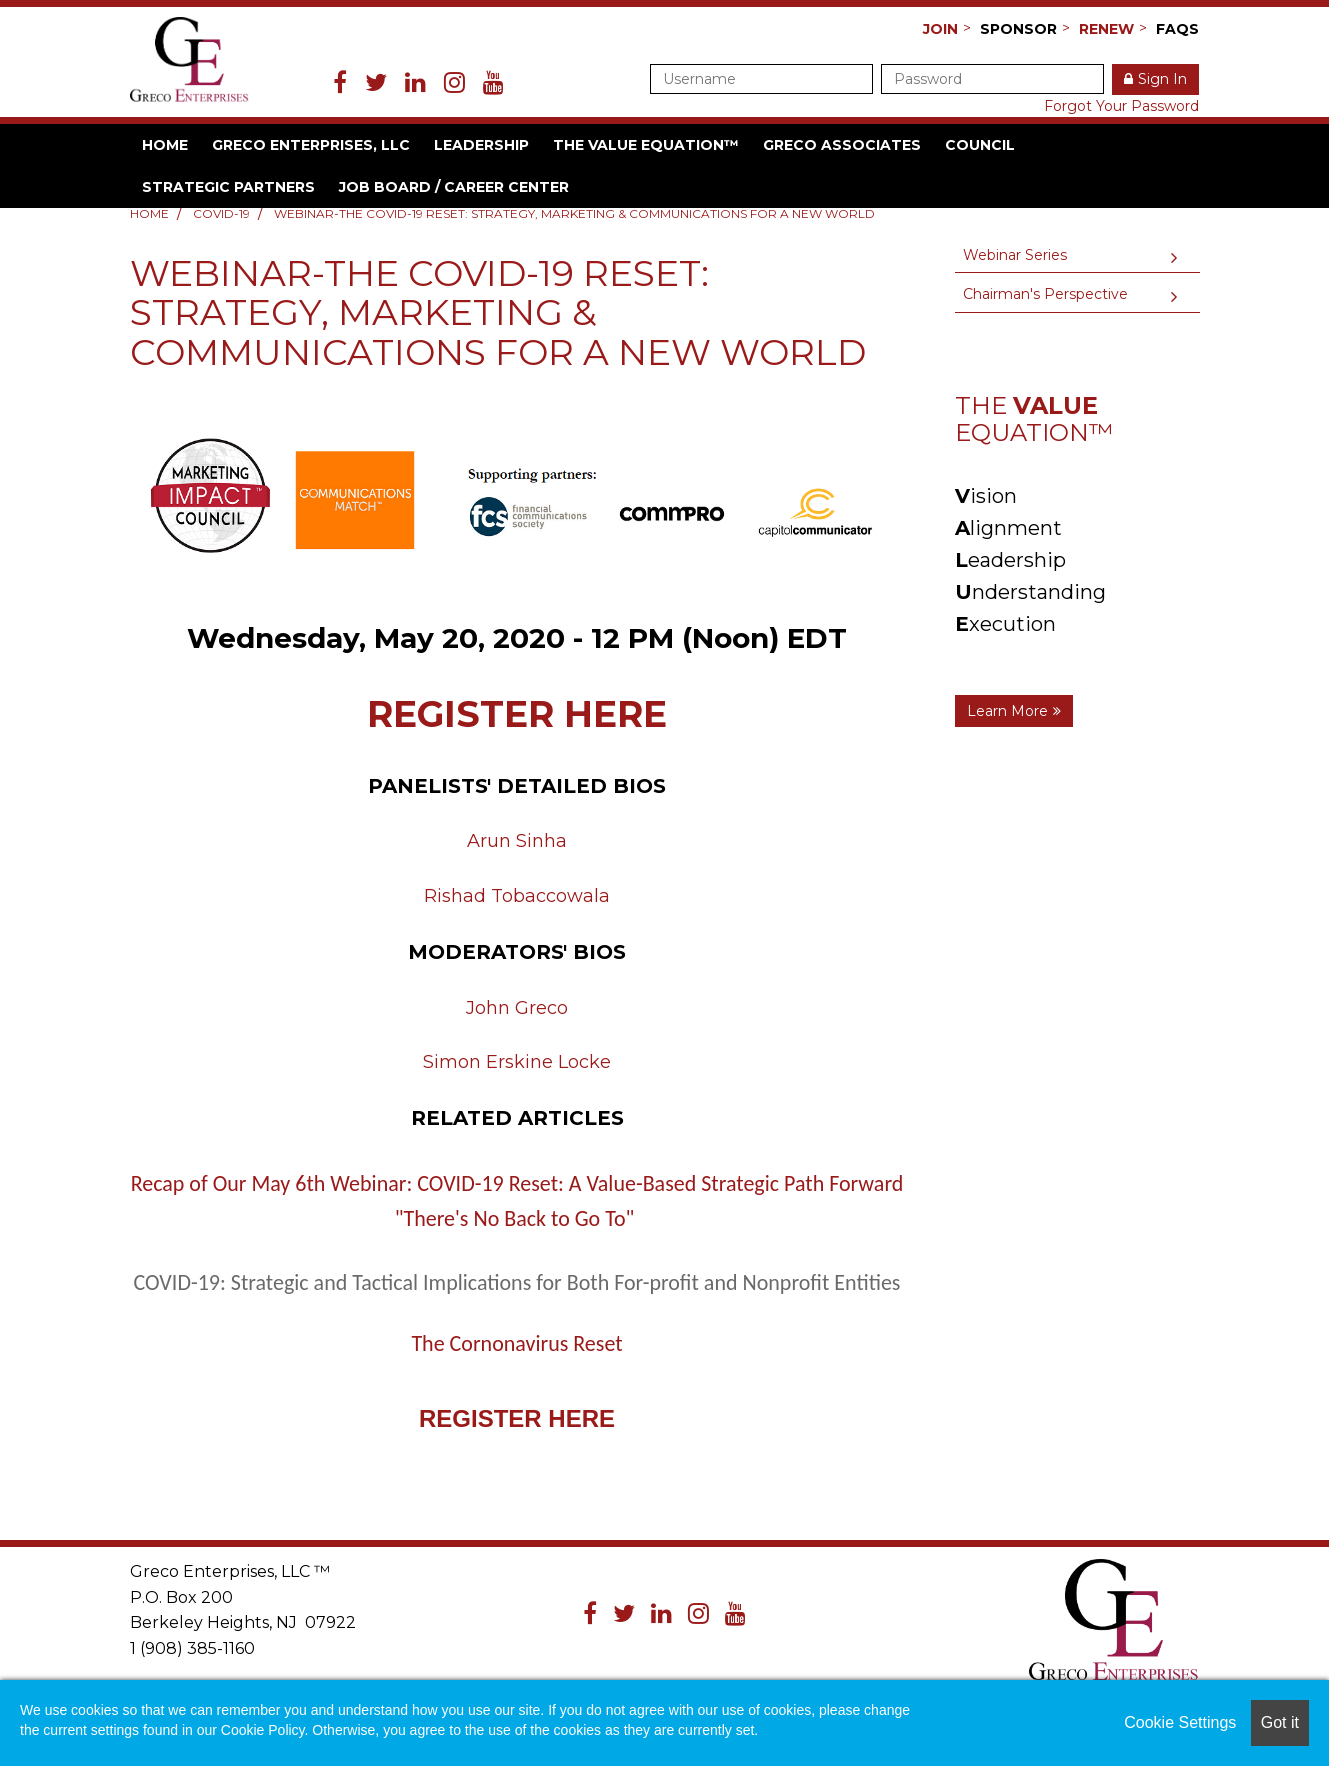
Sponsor (1018, 29)
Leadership (481, 145)
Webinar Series (1015, 255)
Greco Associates (842, 145)
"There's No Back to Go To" (515, 1218)
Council (980, 145)
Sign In (1162, 79)
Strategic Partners (228, 187)
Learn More (1007, 711)
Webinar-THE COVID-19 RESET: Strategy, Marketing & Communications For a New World (574, 213)
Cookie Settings (1180, 1722)
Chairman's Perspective (1045, 294)
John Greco (517, 1008)
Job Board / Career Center (454, 187)
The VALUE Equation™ (646, 145)
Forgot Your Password (1121, 106)
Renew (1106, 29)
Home (165, 145)
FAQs (1177, 29)
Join (940, 29)
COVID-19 (221, 213)
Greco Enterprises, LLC (311, 145)
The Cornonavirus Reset (516, 1343)
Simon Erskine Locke (517, 1062)
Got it (1280, 1722)
